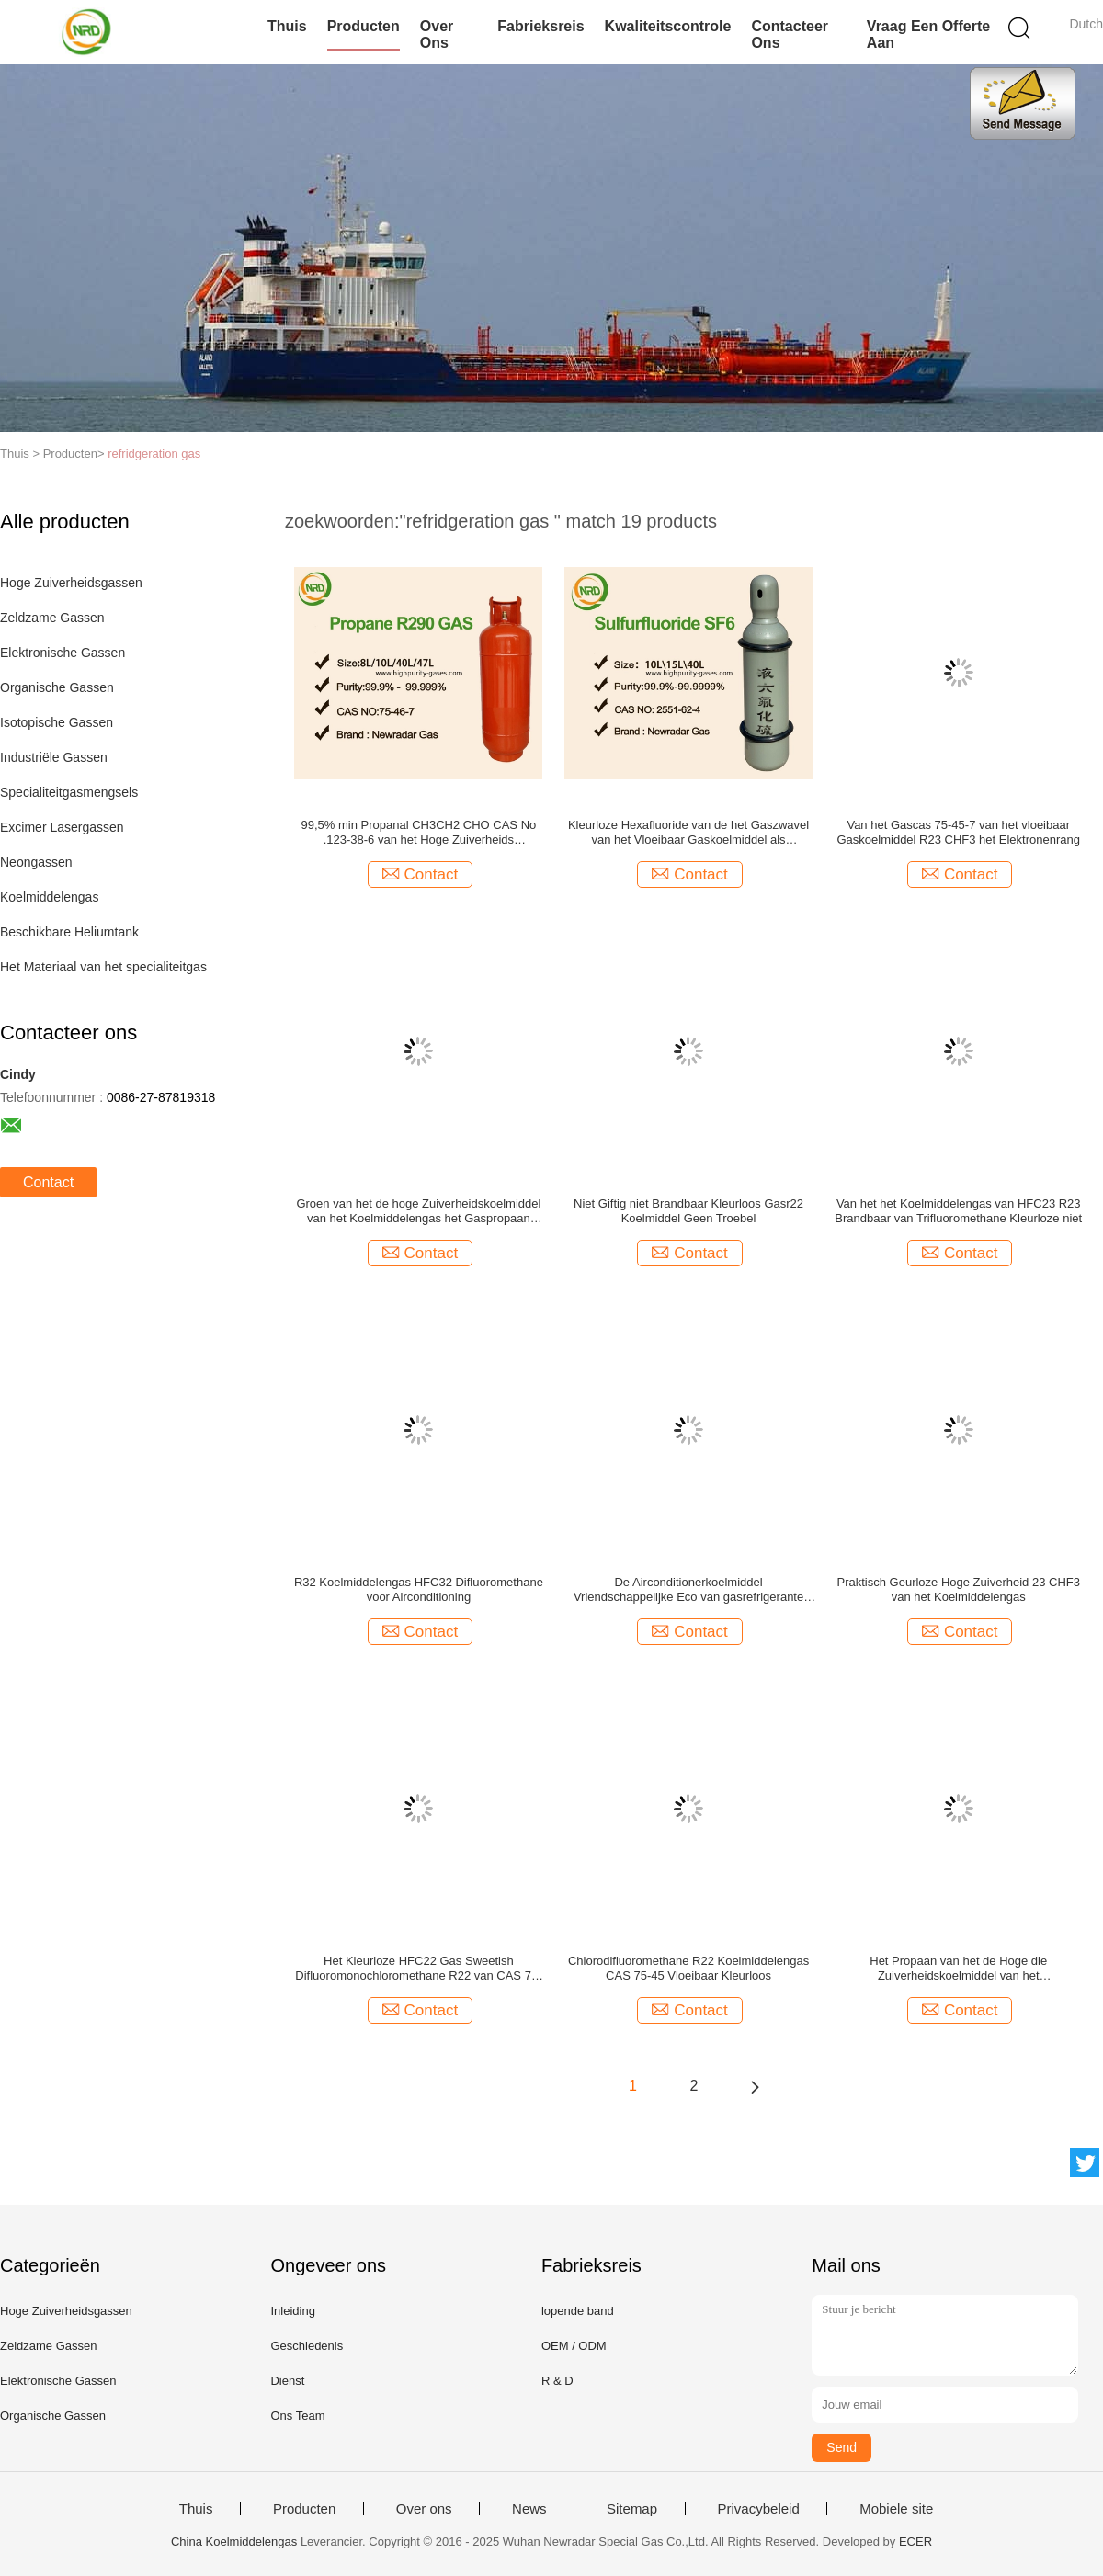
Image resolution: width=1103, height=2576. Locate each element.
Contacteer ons (789, 34)
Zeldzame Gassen (52, 617)
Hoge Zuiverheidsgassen (71, 582)
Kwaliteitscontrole (668, 26)
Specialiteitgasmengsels (69, 792)
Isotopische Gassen (56, 722)
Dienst (287, 2381)
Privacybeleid (759, 2508)
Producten (363, 26)
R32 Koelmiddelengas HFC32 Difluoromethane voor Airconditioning (418, 1589)
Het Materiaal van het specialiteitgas (103, 966)
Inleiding (292, 2311)
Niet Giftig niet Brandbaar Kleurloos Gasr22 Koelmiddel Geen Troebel (688, 1211)
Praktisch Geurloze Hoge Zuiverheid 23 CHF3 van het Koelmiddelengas (958, 1589)
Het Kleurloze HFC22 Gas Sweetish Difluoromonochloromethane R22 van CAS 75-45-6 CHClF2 (418, 1968)
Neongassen (36, 862)
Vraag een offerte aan (928, 34)
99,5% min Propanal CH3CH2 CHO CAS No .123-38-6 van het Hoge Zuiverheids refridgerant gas (419, 832)
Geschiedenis (306, 2346)
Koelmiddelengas (49, 897)
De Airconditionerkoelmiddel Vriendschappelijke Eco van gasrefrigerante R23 (688, 1590)
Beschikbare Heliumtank (69, 932)
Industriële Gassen (54, 757)
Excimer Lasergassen (62, 827)
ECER (915, 2541)
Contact (48, 1182)
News (529, 2508)
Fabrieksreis (540, 26)
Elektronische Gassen (62, 652)
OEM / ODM (574, 2346)
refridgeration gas (154, 453)
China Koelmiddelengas (234, 2541)
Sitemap (632, 2508)
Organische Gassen (57, 687)
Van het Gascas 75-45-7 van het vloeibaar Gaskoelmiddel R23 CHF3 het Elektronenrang (958, 832)
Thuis (287, 26)
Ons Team (297, 2416)
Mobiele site (896, 2508)
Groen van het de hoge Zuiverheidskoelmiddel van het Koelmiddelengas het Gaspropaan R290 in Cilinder (418, 1211)
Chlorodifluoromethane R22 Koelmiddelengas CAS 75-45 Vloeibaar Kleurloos (688, 1968)
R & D (557, 2381)
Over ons (436, 34)
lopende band (577, 2311)
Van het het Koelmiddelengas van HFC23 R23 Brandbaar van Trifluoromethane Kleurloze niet (958, 1211)
